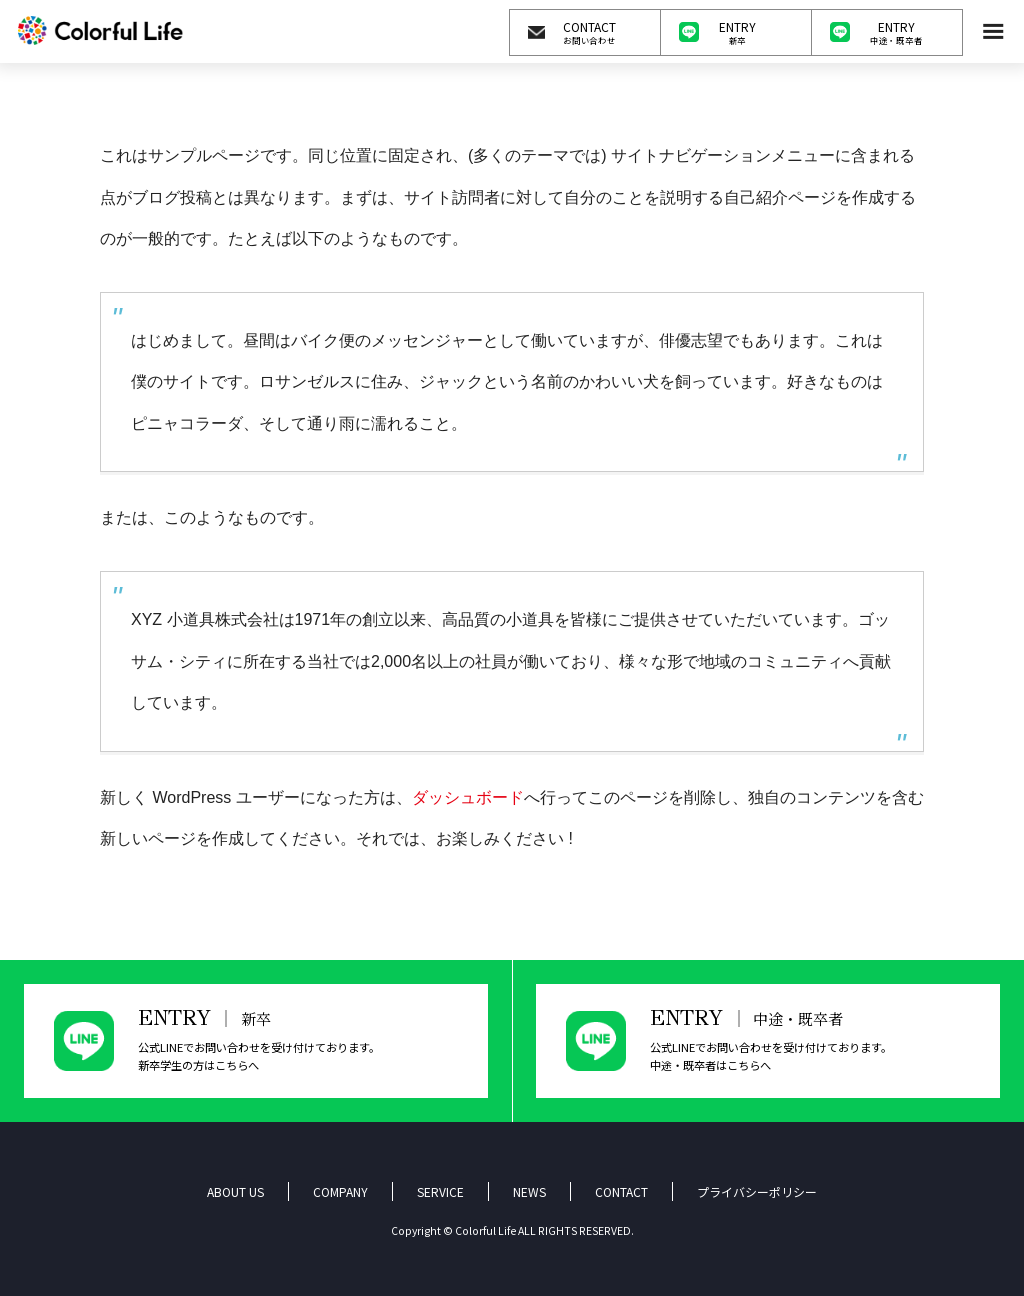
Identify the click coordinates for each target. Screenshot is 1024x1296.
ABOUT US (235, 1191)
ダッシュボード (468, 797)
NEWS (529, 1191)
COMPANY (340, 1191)
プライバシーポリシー (757, 1191)
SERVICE (440, 1191)
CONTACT (621, 1191)
